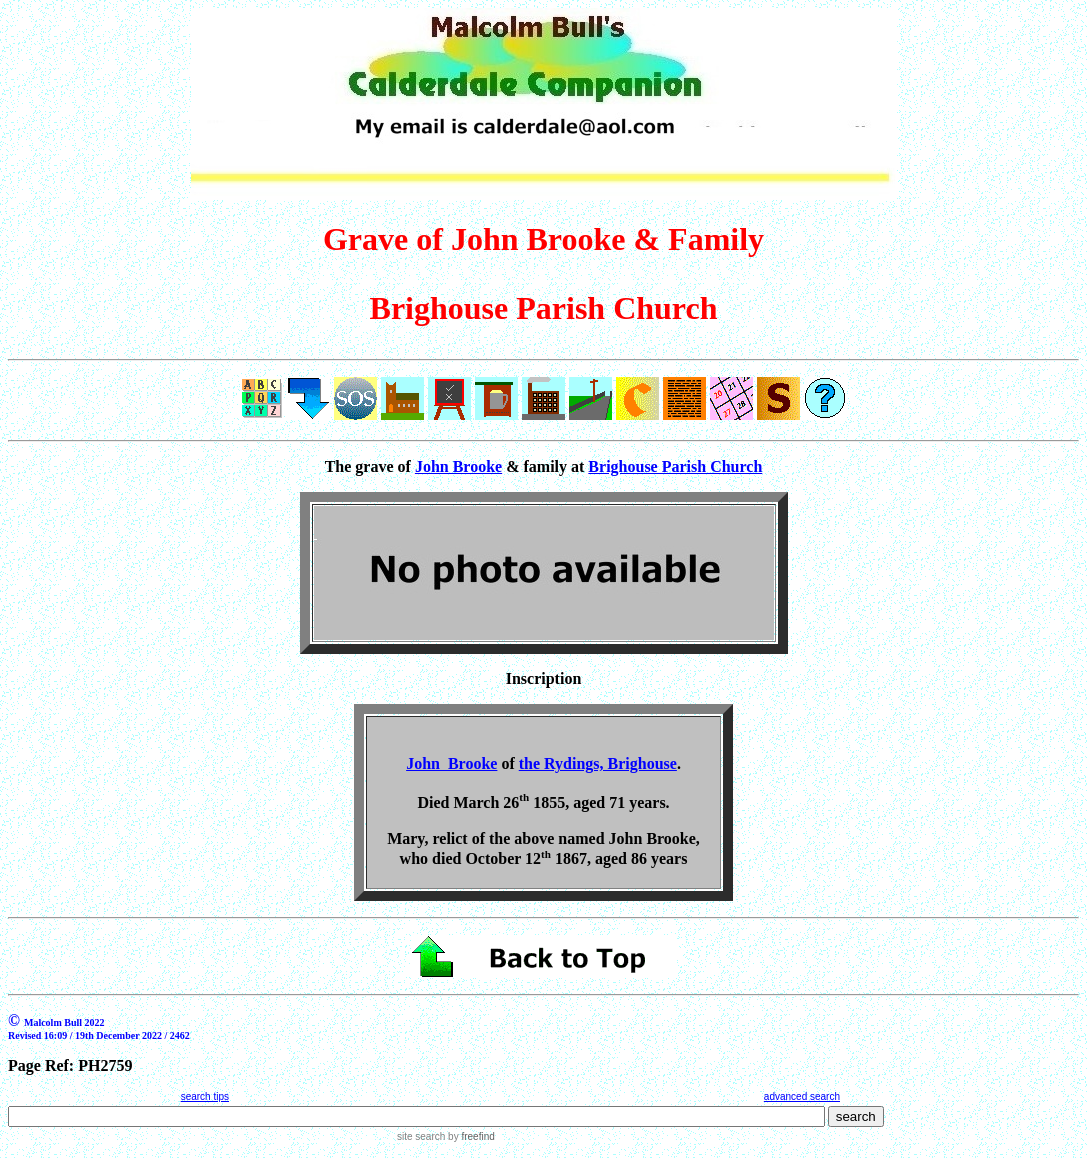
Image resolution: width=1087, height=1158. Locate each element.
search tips (205, 1096)
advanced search (802, 1096)
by (469, 1136)
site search (421, 1136)
